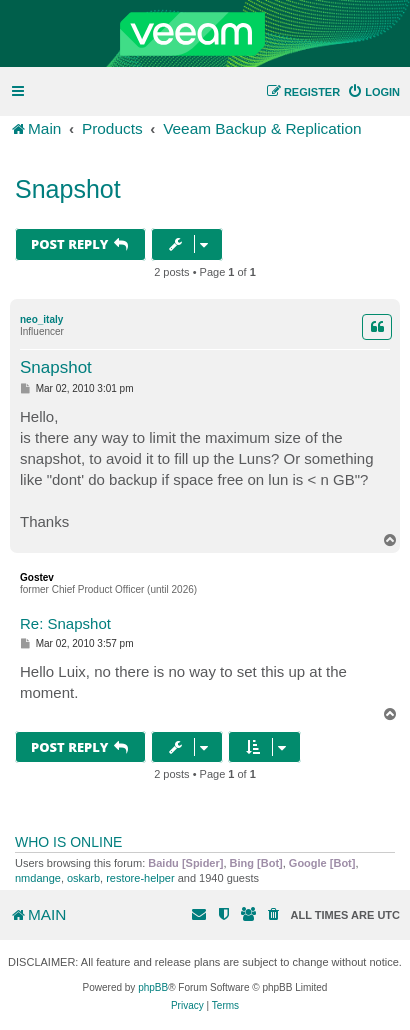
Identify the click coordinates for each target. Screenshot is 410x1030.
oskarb (83, 878)
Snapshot (68, 189)
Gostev (37, 577)
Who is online (68, 842)
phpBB (153, 987)
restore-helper (140, 878)
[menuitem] (373, 92)
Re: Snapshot (65, 623)
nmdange (38, 878)
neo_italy (41, 319)
